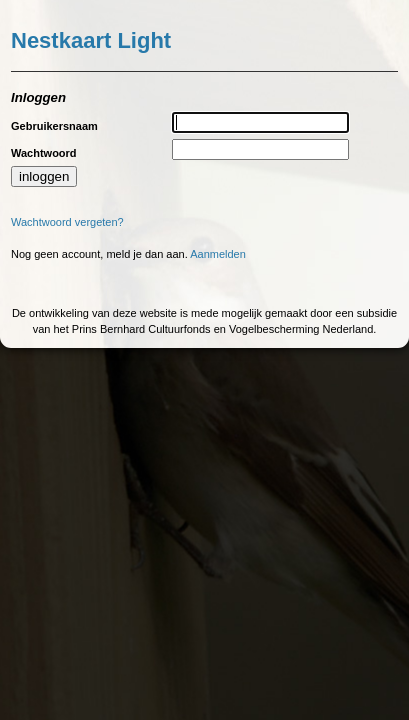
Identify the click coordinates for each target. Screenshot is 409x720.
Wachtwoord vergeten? (67, 222)
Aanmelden (218, 254)
